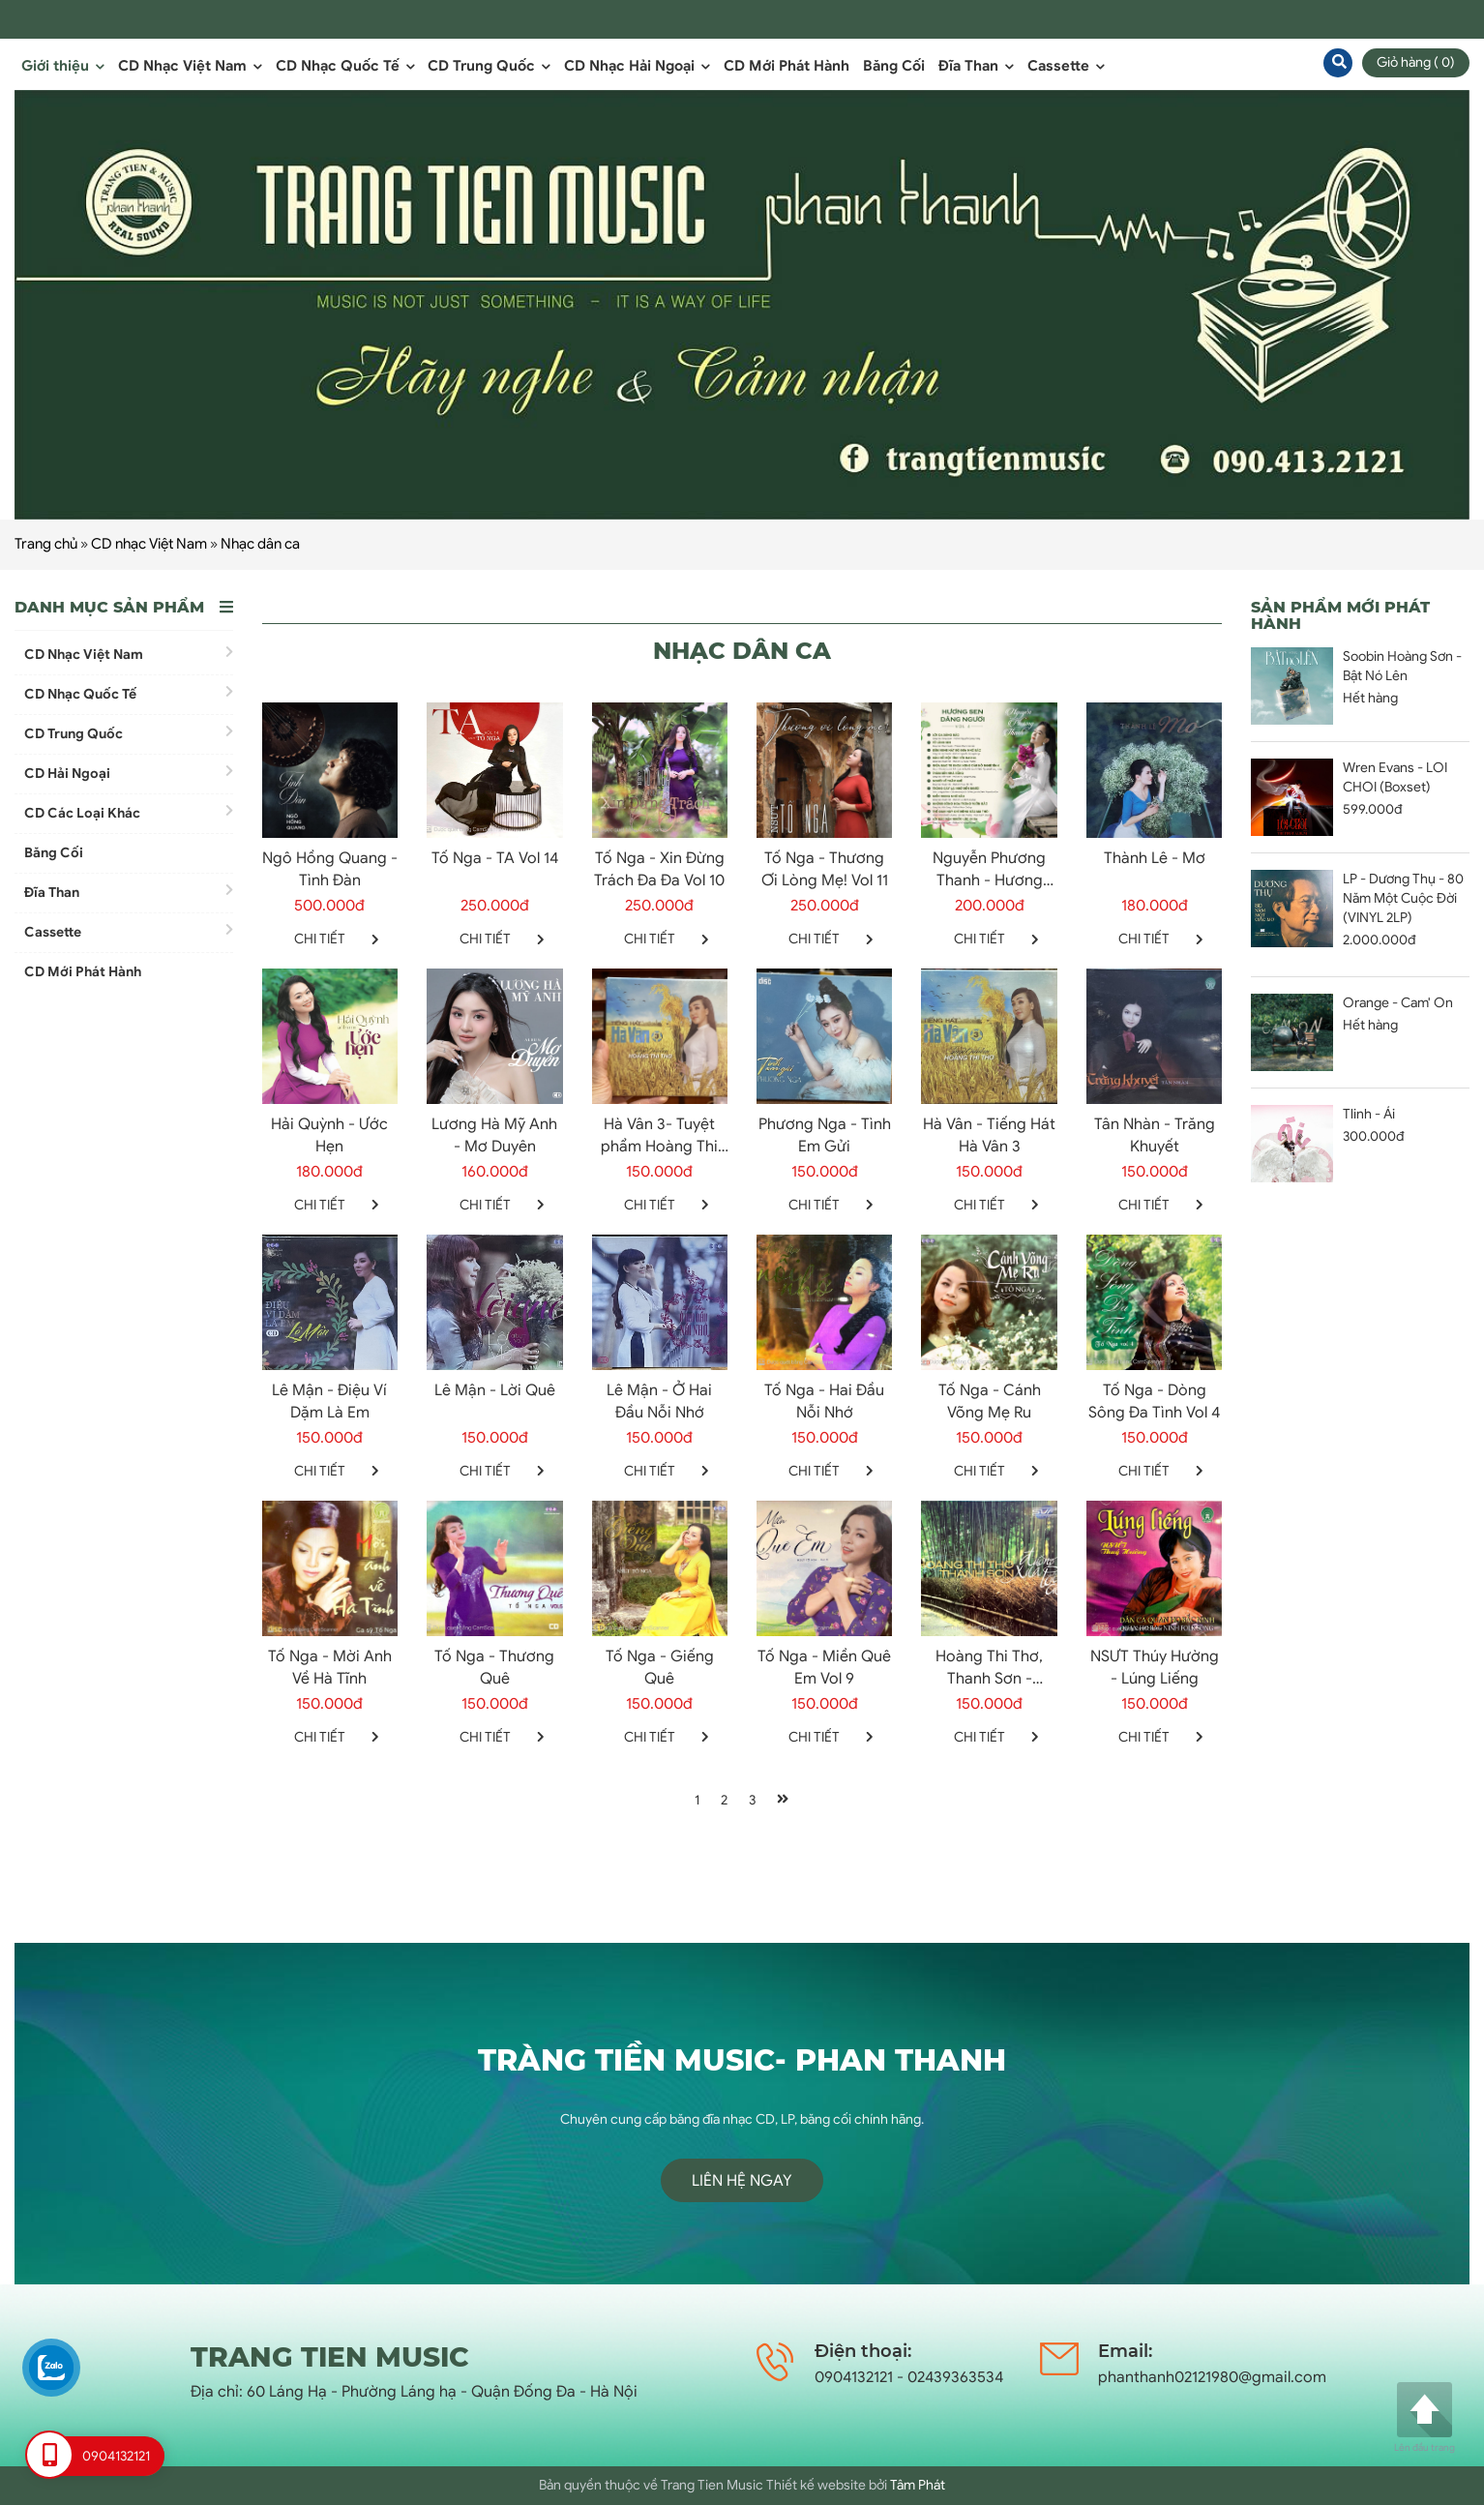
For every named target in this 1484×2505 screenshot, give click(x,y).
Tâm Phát (917, 2485)
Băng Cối (894, 66)
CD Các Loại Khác (128, 812)
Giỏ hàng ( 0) (1416, 62)
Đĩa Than (976, 66)
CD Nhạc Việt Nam (190, 66)
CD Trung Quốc (489, 66)
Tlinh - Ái (1369, 1114)
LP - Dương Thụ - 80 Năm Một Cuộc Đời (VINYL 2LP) (1403, 898)
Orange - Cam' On (1398, 1003)
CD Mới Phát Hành (786, 66)
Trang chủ (46, 543)
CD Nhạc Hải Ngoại (637, 66)
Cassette (1066, 66)
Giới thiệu (62, 66)
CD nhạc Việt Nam (149, 543)
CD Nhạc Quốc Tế (345, 66)
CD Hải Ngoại (128, 773)
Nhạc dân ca (260, 543)
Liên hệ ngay (742, 2181)
